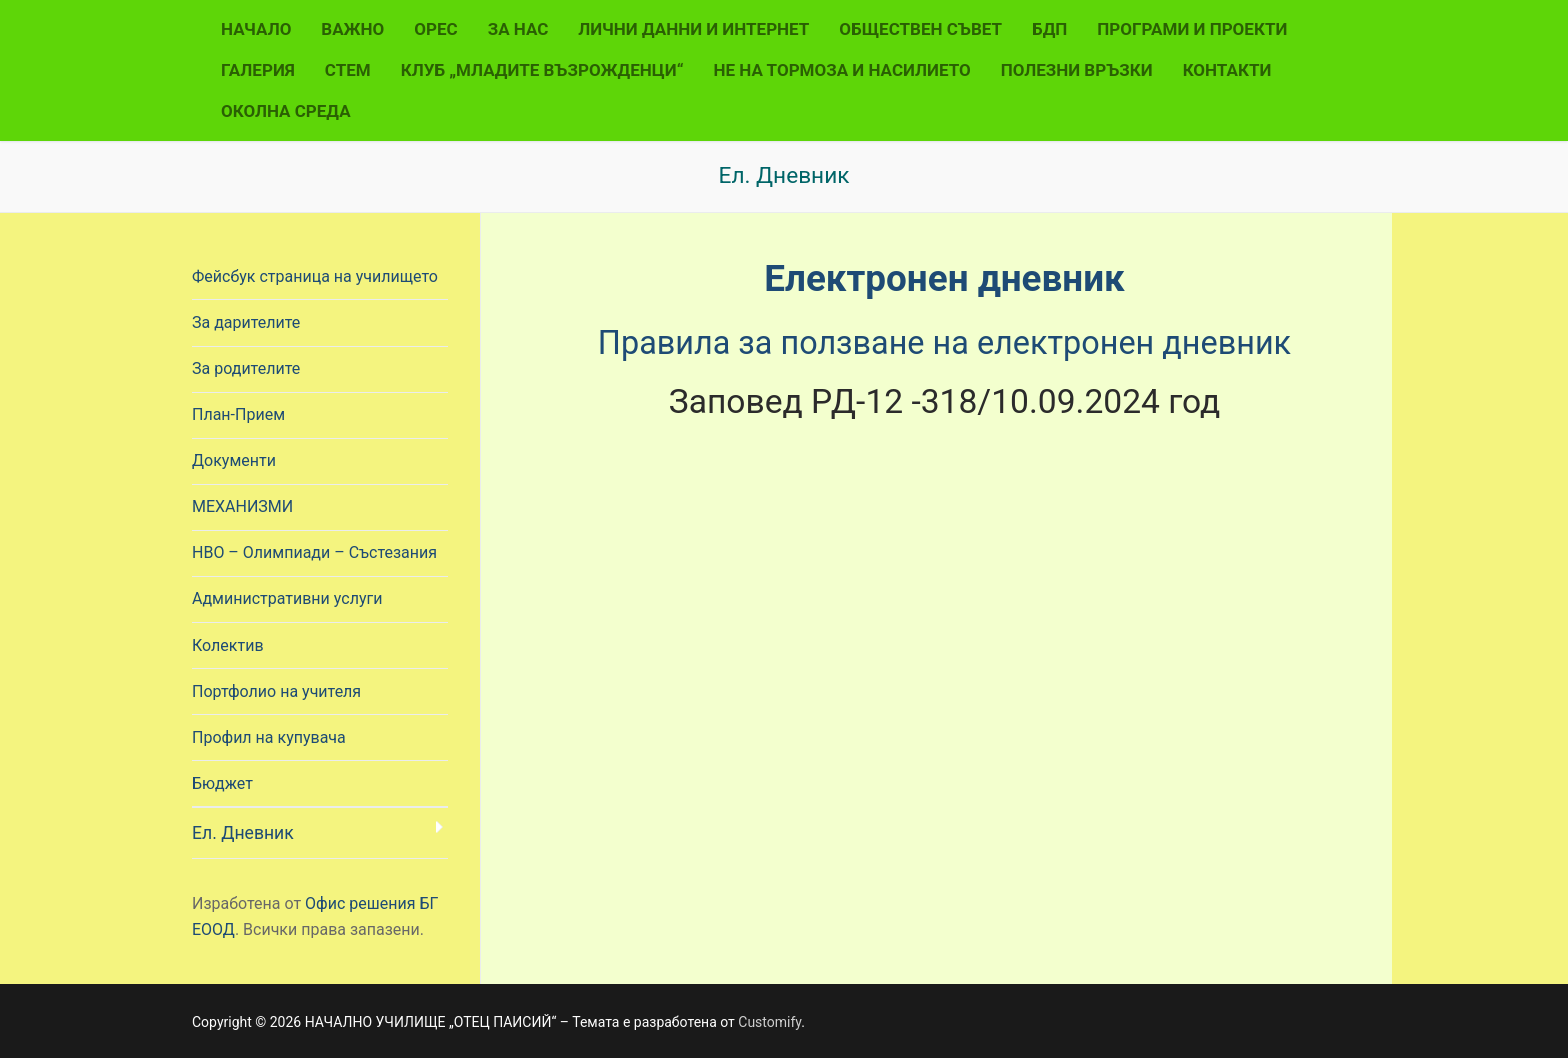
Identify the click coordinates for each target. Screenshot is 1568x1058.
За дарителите (246, 322)
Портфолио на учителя (276, 691)
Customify (769, 1022)
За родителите (246, 368)
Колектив (228, 645)
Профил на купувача (269, 737)
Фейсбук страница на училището (315, 276)
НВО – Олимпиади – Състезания (314, 552)
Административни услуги (287, 598)
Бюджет (222, 783)
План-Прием (238, 414)
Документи (234, 460)
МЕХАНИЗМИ (242, 506)
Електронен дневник (944, 277)
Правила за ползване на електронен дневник (944, 341)
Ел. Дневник (243, 833)
